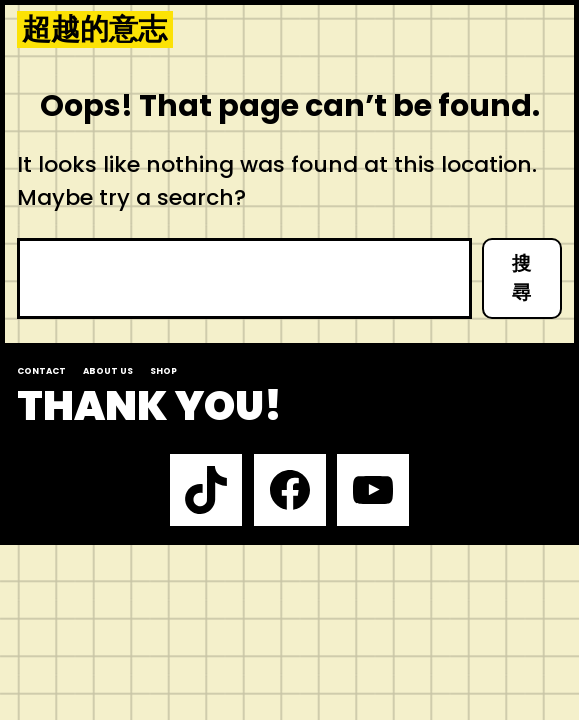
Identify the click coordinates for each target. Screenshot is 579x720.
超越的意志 (94, 30)
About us (108, 371)
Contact (41, 371)
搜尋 (521, 278)
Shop (163, 371)
